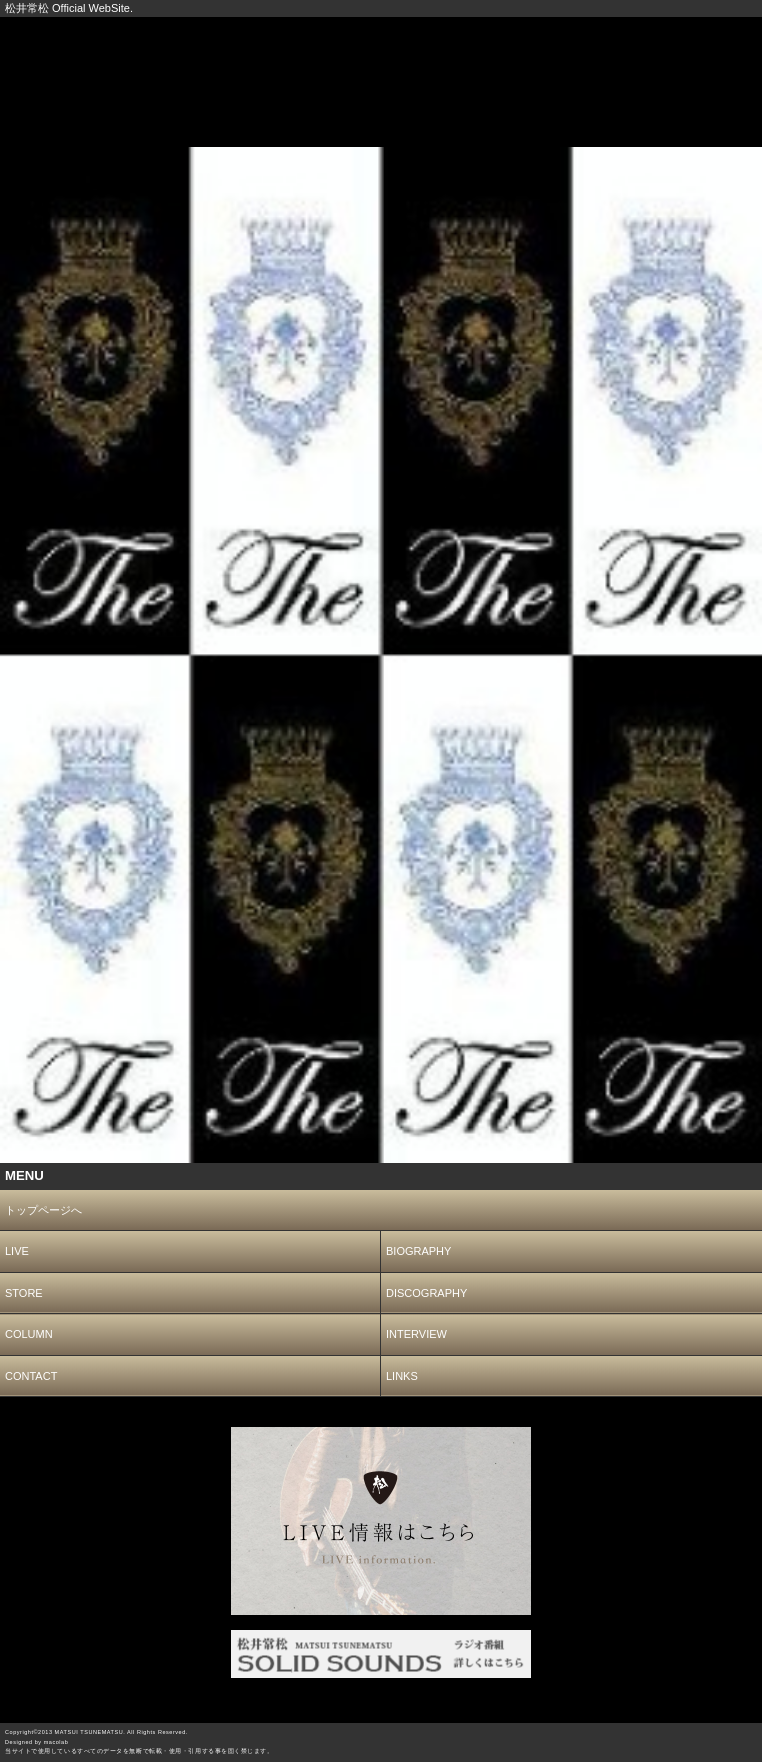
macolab (56, 1742)
